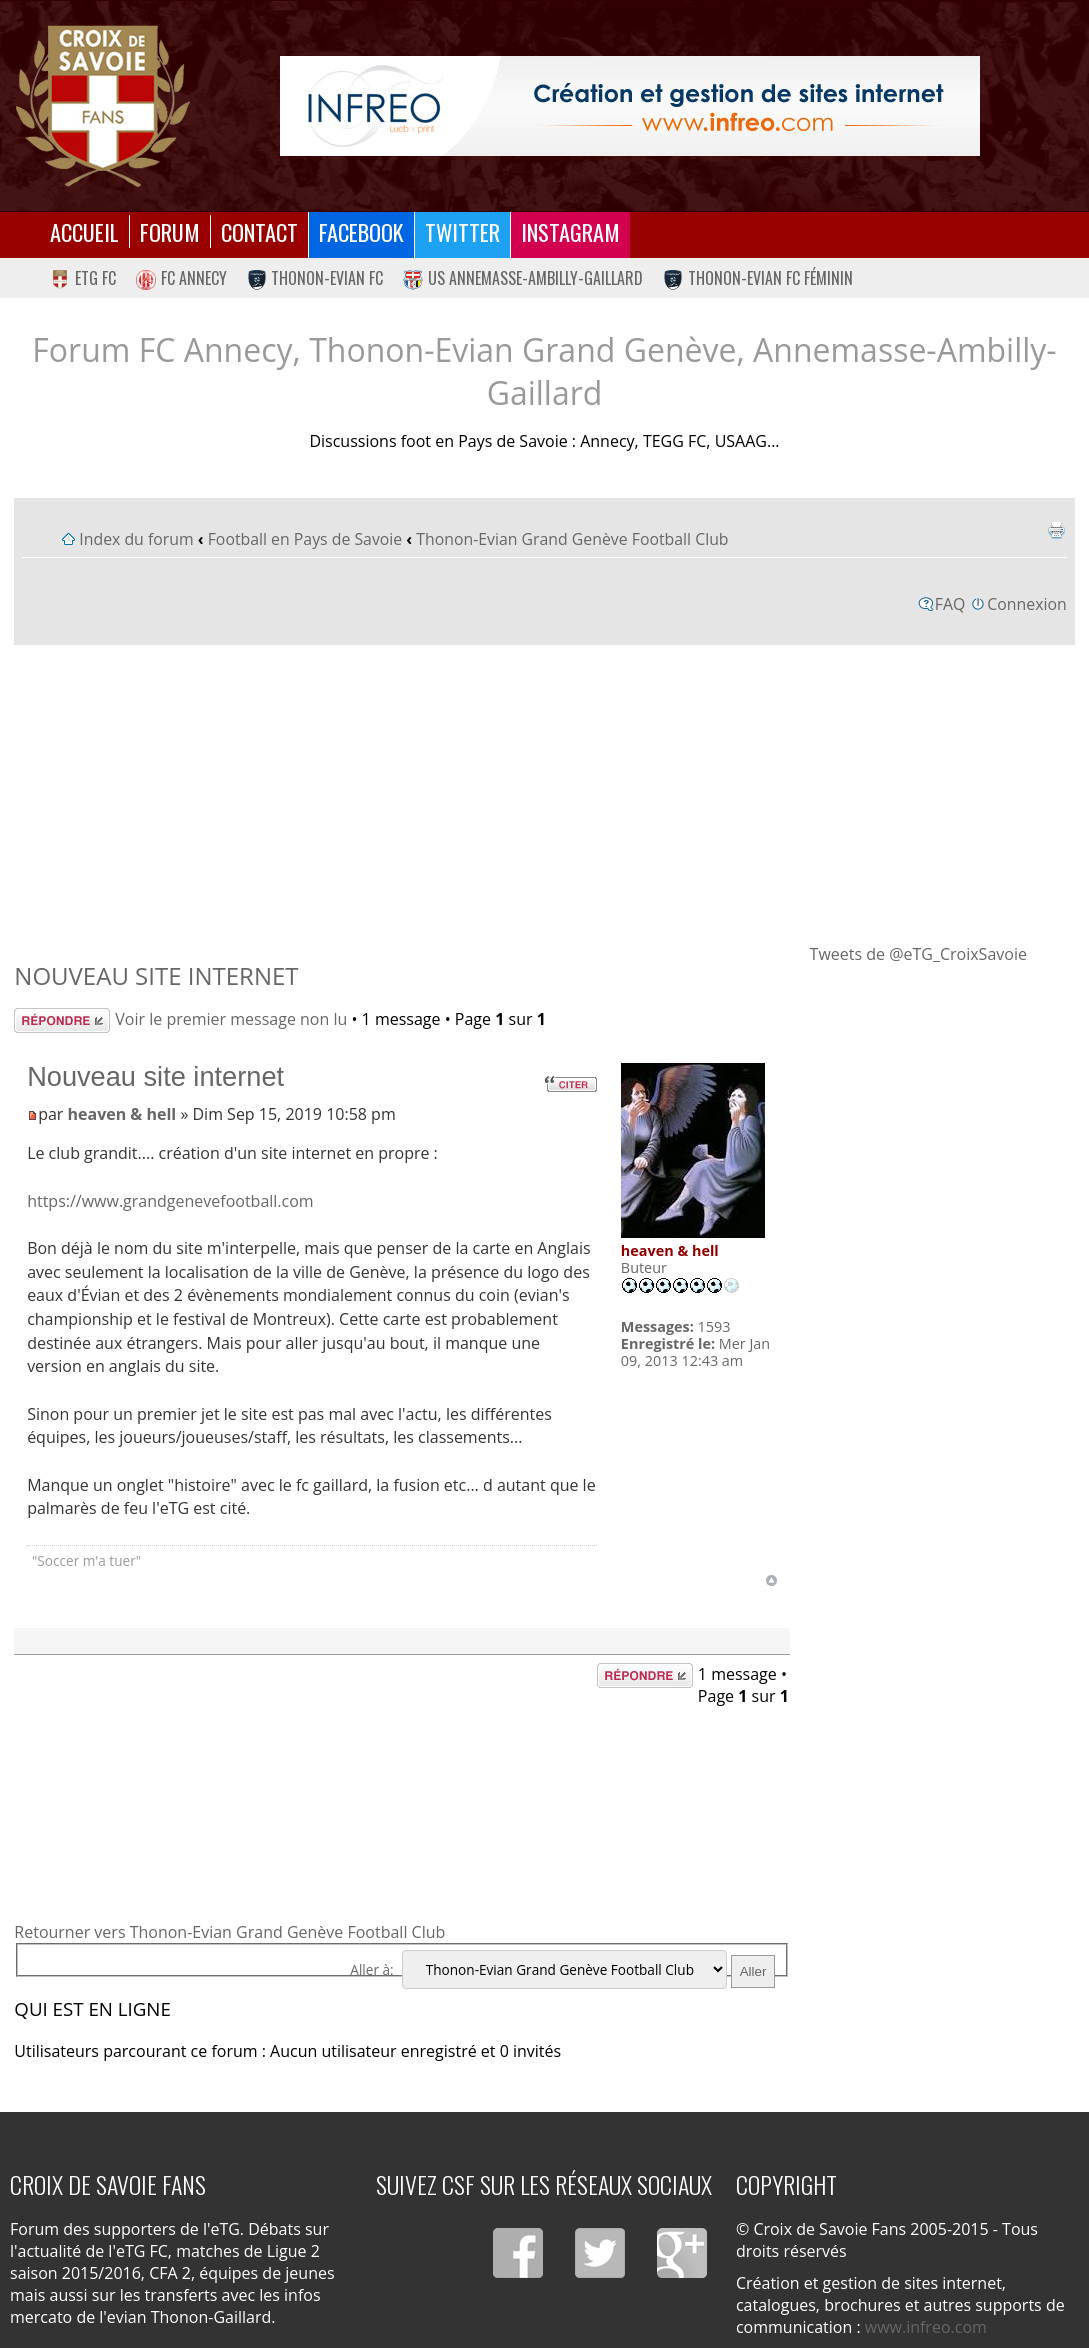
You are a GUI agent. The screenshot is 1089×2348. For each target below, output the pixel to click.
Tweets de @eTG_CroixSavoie (918, 954)
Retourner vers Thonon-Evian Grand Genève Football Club (229, 1932)
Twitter (462, 231)
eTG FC (83, 278)
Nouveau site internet (156, 975)
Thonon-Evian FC (315, 278)
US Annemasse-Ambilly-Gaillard (523, 278)
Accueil (84, 231)
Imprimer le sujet (1056, 530)
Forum (170, 231)
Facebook (361, 231)
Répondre (62, 1020)
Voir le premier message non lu (231, 1019)
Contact (259, 231)
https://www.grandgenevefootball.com (170, 1201)
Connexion (1026, 604)
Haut (771, 1580)
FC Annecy (181, 278)
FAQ (950, 604)
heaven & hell (122, 1114)
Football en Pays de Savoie (305, 539)
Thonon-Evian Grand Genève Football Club (572, 539)
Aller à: (371, 1969)
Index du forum (136, 539)
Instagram (570, 231)
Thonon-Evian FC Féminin (758, 278)
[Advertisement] (545, 793)
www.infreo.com (926, 2327)
